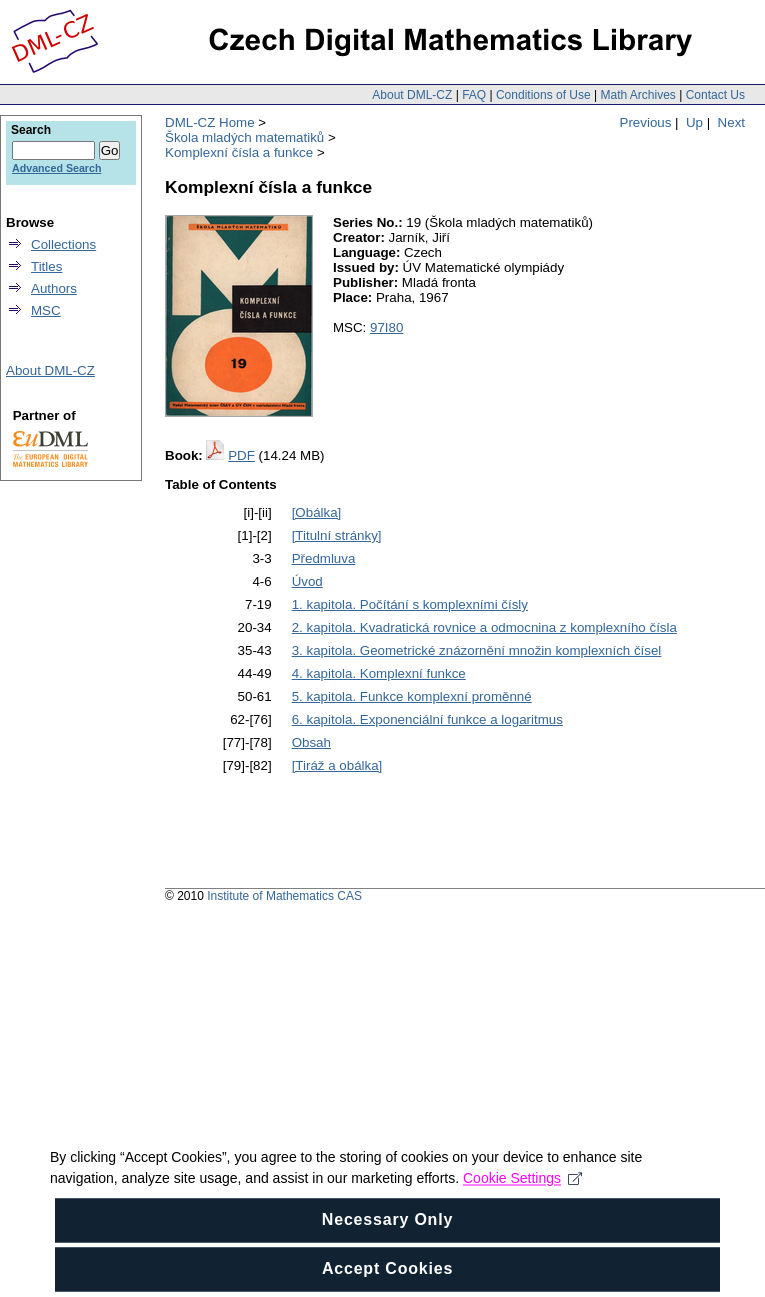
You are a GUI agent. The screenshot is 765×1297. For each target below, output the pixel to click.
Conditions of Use (543, 95)
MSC (46, 310)
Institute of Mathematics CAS (284, 896)
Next (731, 122)
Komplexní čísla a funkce (239, 152)
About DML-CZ (412, 95)
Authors (54, 288)
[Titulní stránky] (337, 535)
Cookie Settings (522, 1235)
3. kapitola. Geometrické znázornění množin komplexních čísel (477, 650)
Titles (46, 266)
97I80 (386, 327)
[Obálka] (317, 512)
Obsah (311, 742)
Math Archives (637, 95)
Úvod (307, 581)
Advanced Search (56, 168)
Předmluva (324, 558)
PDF (241, 455)
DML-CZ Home (210, 122)
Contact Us (715, 95)
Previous (646, 122)
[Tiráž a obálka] (337, 765)
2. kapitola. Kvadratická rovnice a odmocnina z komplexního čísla (484, 627)
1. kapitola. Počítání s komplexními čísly (410, 604)
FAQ (474, 95)
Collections (63, 244)
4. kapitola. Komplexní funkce (379, 673)
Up (694, 122)
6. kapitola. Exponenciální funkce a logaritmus (427, 719)
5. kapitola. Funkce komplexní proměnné (412, 696)
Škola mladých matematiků (244, 137)
